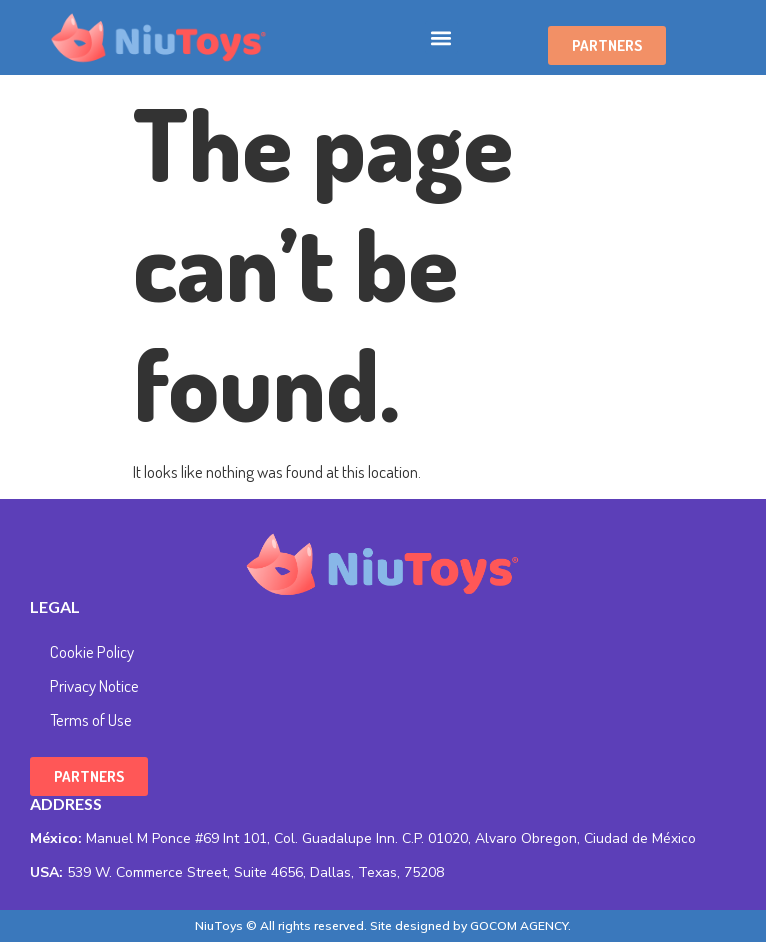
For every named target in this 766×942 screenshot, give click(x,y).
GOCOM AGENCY (519, 925)
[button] (441, 37)
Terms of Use (91, 719)
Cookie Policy (92, 651)
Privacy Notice (94, 685)
